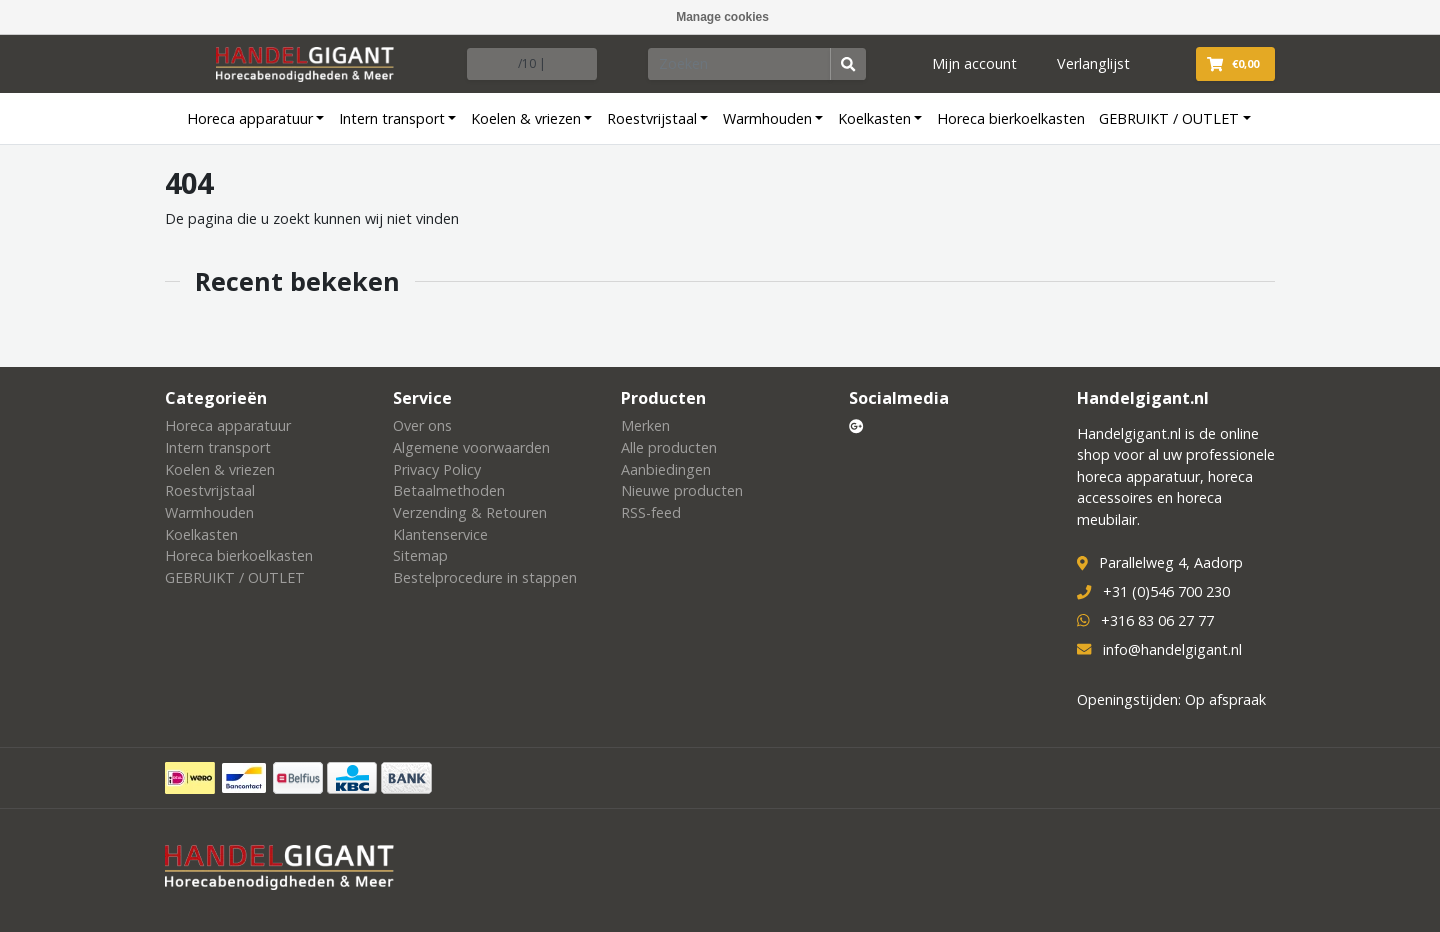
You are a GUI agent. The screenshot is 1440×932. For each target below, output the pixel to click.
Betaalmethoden (449, 490)
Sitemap (420, 555)
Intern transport (392, 118)
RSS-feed (651, 512)
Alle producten (669, 447)
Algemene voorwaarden (471, 447)
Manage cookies (722, 17)
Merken (645, 425)
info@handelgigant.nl (1172, 649)
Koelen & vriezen (526, 118)
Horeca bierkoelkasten (1011, 118)
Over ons (422, 425)
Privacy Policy (437, 469)
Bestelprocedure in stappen (485, 577)
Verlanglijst (1093, 63)
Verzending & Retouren (470, 512)
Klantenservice (440, 534)
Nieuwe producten (682, 490)
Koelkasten (874, 118)
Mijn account (974, 63)
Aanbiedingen (666, 469)
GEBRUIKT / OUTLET (1169, 118)
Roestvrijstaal (652, 118)
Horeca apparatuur (250, 118)
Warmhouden (767, 118)
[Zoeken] (740, 64)
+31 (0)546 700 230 (1166, 591)
